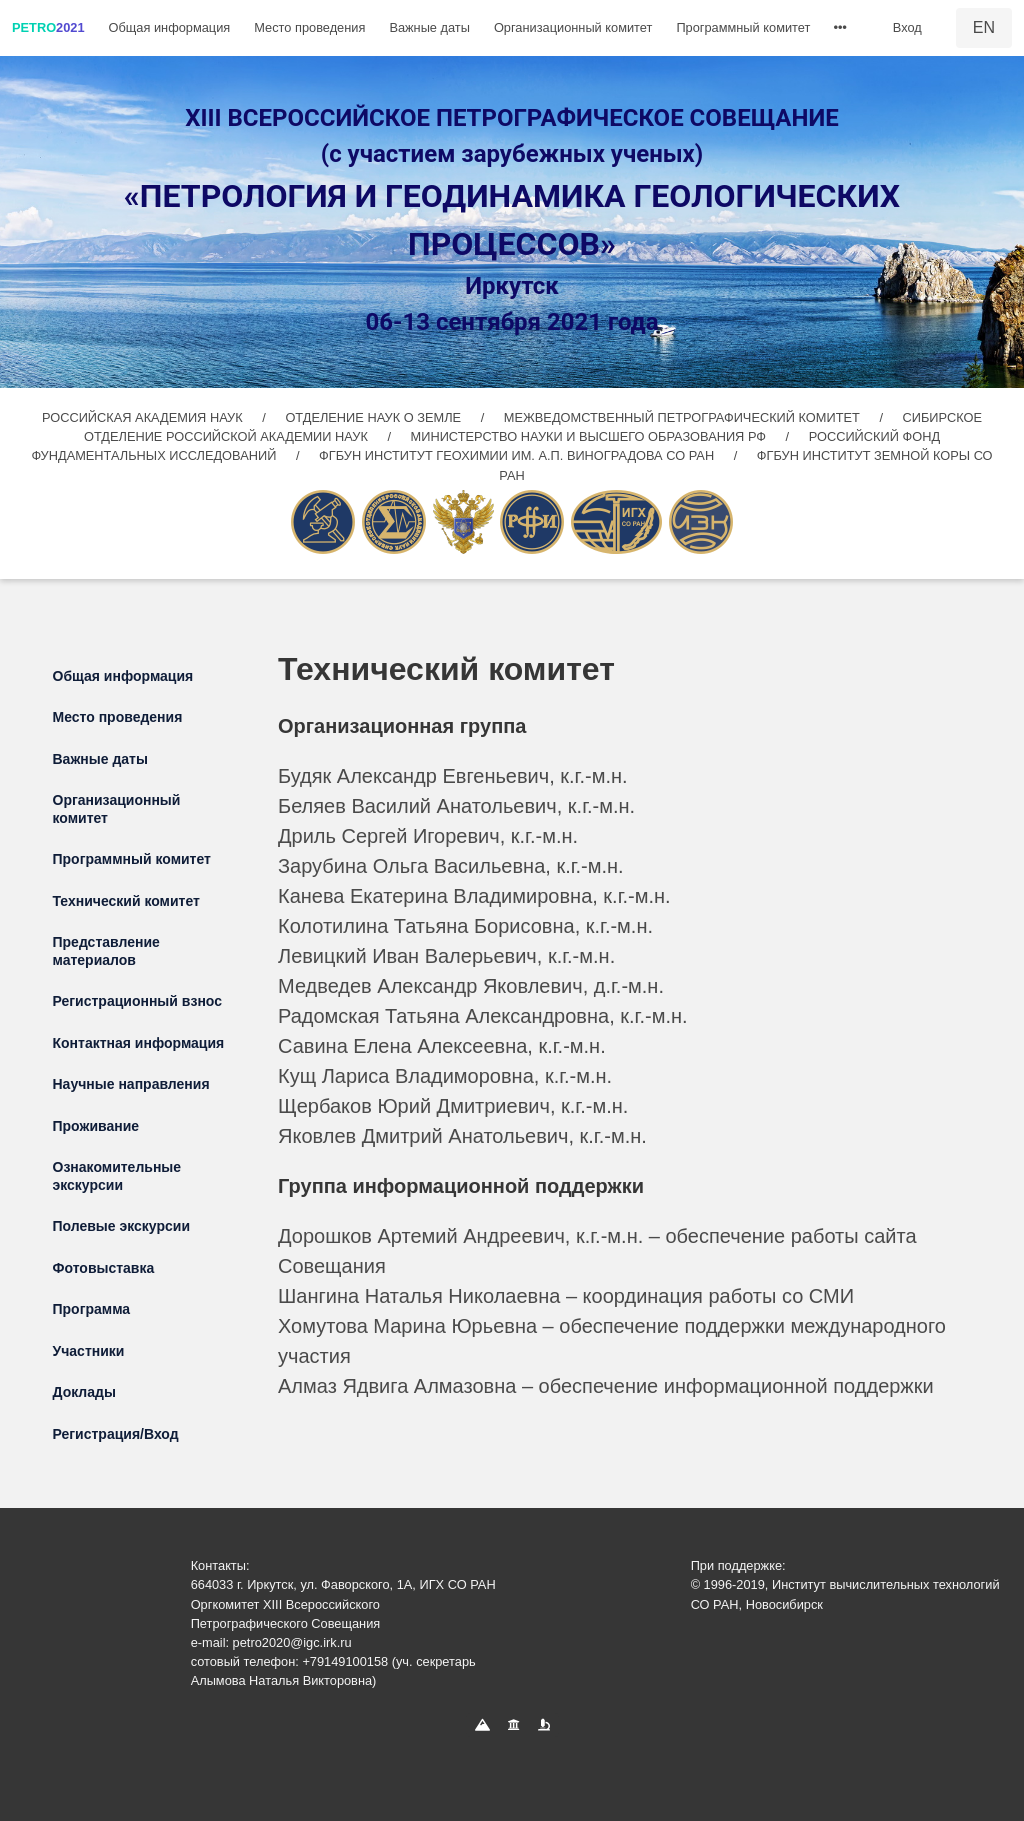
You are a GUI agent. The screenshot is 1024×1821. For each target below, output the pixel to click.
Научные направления (131, 1084)
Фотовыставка (104, 1268)
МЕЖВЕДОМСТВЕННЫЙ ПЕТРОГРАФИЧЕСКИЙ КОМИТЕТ (684, 417)
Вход (907, 27)
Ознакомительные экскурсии (117, 1176)
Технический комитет (126, 901)
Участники (89, 1351)
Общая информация (170, 27)
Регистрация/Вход (116, 1434)
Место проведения (309, 27)
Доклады (84, 1392)
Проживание (96, 1126)
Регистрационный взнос (138, 1001)
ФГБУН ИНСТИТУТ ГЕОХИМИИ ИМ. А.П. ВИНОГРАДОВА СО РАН (518, 455)
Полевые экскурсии (122, 1226)
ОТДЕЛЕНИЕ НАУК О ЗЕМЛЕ (374, 417)
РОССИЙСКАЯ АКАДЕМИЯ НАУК (144, 417)
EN (984, 27)
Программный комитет (743, 27)
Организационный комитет (573, 27)
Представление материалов (106, 951)
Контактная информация (139, 1043)
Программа (92, 1309)
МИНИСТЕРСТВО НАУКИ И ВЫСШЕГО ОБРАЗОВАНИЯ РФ (590, 436)
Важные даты (429, 27)
